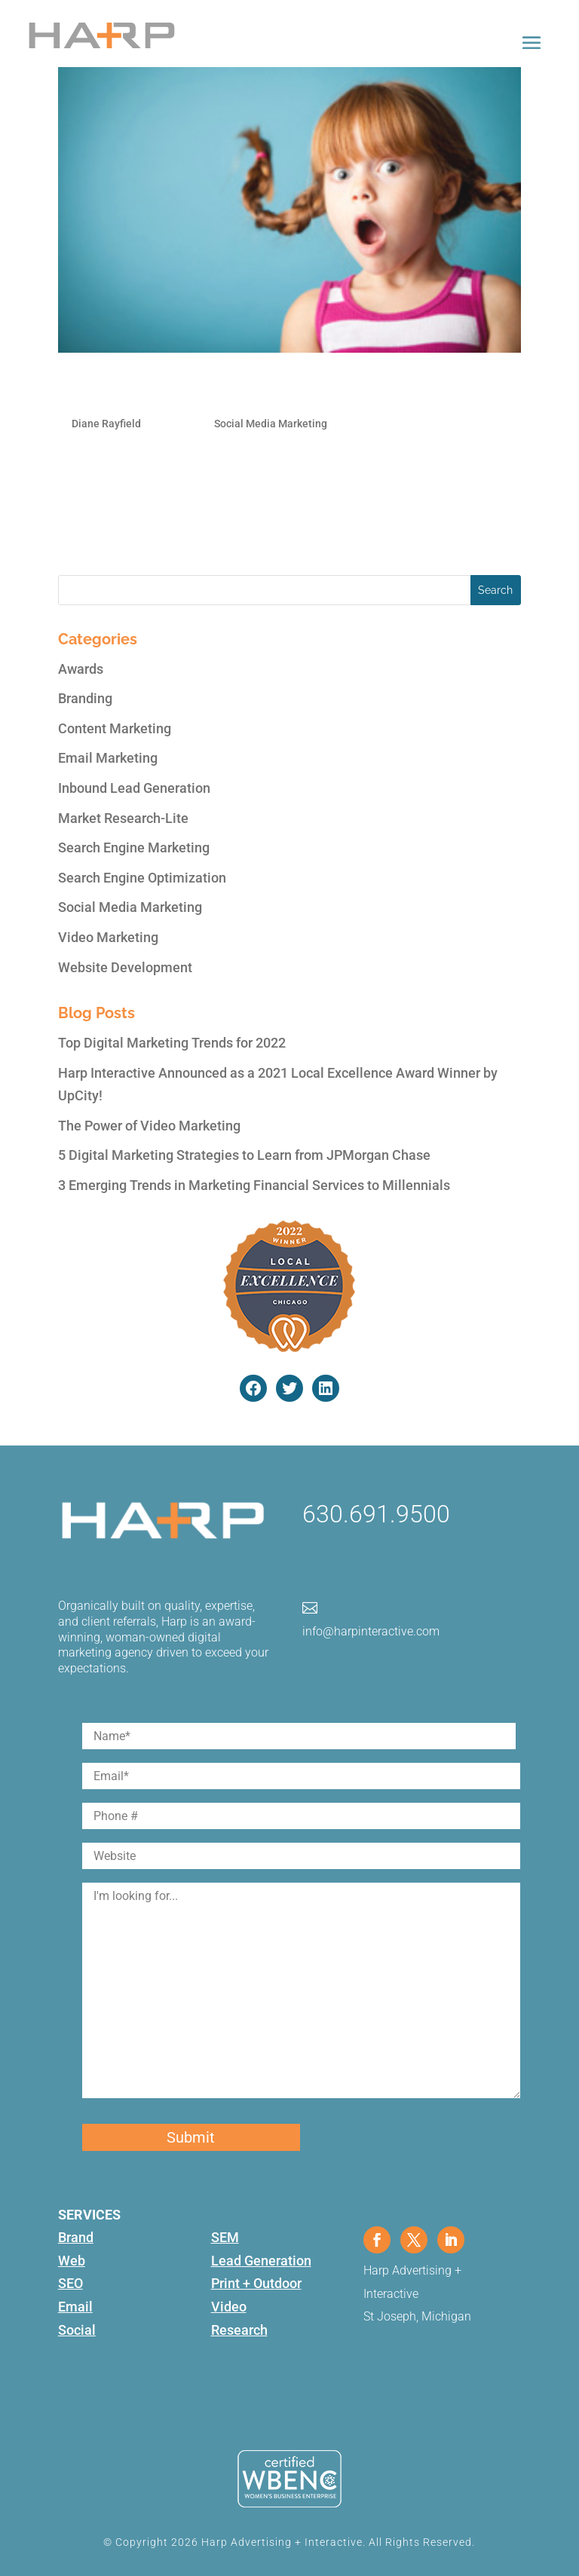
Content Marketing (114, 728)
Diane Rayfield (106, 424)
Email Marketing (108, 758)
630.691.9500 (376, 1514)
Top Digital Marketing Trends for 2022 (172, 1043)
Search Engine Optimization (142, 878)
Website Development (125, 967)
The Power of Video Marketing (149, 1126)
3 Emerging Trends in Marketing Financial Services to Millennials (254, 1185)
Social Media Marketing (270, 424)
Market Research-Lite (123, 818)
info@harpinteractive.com (371, 1631)
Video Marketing (108, 937)
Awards (80, 669)
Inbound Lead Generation (134, 788)
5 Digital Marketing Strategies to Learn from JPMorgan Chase (244, 1155)
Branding (85, 698)
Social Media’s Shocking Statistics (209, 389)
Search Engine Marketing (134, 847)
